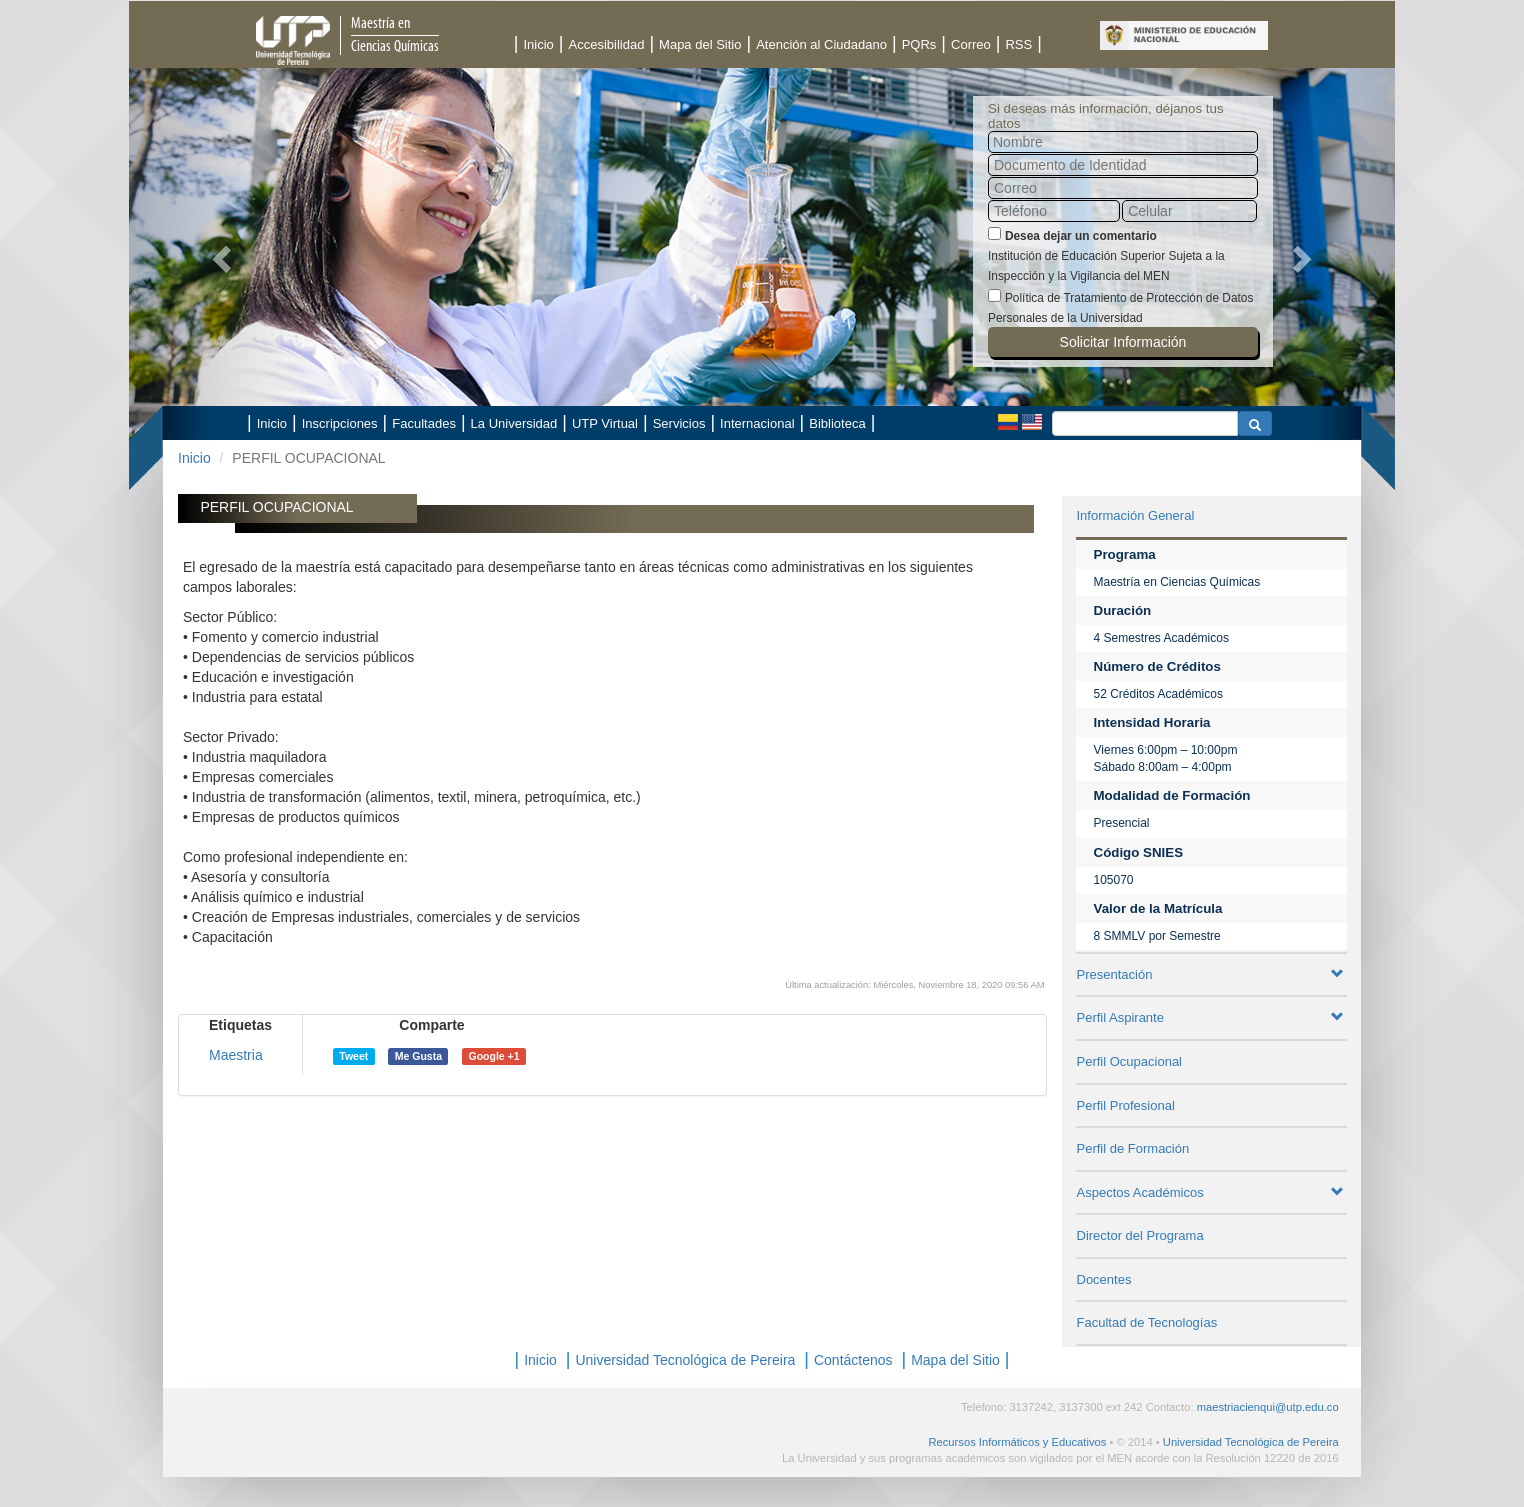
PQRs (919, 44)
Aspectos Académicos (1211, 1192)
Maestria (236, 1055)
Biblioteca (837, 423)
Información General (1136, 515)
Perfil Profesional (1126, 1105)
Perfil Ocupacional (1130, 1061)
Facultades (424, 423)
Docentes (1104, 1279)
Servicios (679, 423)
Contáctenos (853, 1360)
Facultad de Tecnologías (1147, 1322)
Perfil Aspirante (1211, 1017)
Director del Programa (1140, 1235)
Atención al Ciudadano (821, 44)
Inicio (538, 44)
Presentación (1211, 974)
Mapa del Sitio (700, 44)
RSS (1018, 44)
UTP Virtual (605, 423)
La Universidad (514, 423)
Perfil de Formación (1133, 1148)
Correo (971, 44)
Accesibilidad (607, 44)
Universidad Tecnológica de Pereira (685, 1360)
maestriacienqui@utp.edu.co (1268, 1407)
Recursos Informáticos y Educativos (1017, 1442)
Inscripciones (340, 423)
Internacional (757, 423)
